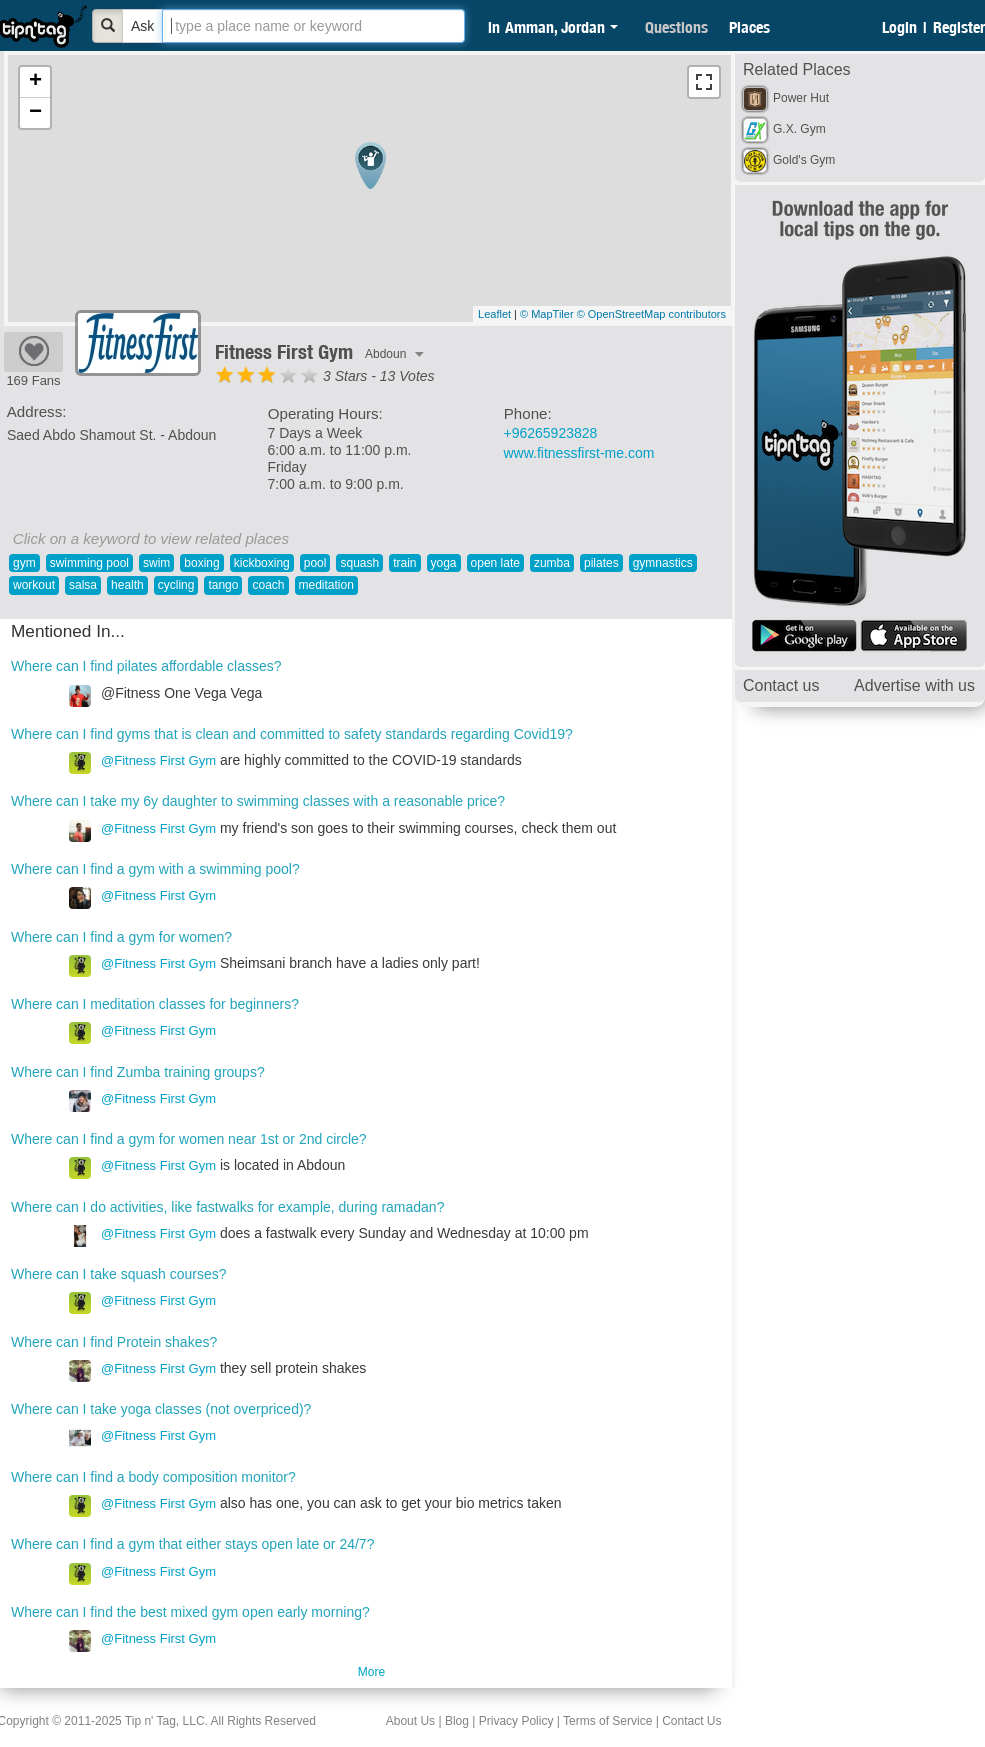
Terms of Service (607, 1721)
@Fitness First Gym (158, 760)
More (371, 1672)
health (127, 585)
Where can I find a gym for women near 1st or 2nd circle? (189, 1139)
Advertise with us (914, 685)
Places (749, 27)
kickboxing (262, 563)
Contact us (781, 685)
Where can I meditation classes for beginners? (155, 1004)
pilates (601, 563)
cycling (176, 585)
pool (315, 563)
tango (223, 585)
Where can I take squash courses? (119, 1274)
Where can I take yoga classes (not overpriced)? (161, 1409)
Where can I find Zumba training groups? (138, 1072)
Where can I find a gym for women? (121, 937)
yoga (444, 563)
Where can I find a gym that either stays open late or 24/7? (192, 1544)
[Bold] (108, 26)
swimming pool (89, 563)
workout (34, 585)
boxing (201, 563)
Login (899, 27)
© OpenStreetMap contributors (651, 314)
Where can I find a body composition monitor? (153, 1477)
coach (268, 585)
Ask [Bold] (142, 26)
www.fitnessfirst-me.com (579, 453)
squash (359, 563)
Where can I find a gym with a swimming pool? (155, 869)
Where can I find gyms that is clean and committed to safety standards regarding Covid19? (292, 734)
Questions (676, 27)
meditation (326, 585)
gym (24, 563)
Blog (457, 1721)
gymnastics (663, 563)
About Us (410, 1721)
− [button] (35, 113)
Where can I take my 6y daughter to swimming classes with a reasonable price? (258, 801)
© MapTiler (547, 314)
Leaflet (494, 314)
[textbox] (313, 26)
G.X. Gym (799, 129)
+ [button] (35, 82)
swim (156, 563)
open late (495, 563)
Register (959, 27)
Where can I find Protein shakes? (114, 1342)
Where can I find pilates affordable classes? (146, 666)
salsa (83, 585)
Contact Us (691, 1721)
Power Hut (801, 98)
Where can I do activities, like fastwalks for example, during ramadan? (227, 1207)
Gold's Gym (804, 160)
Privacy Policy (516, 1721)
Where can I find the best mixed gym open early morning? (190, 1612)
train (404, 563)
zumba (552, 563)
